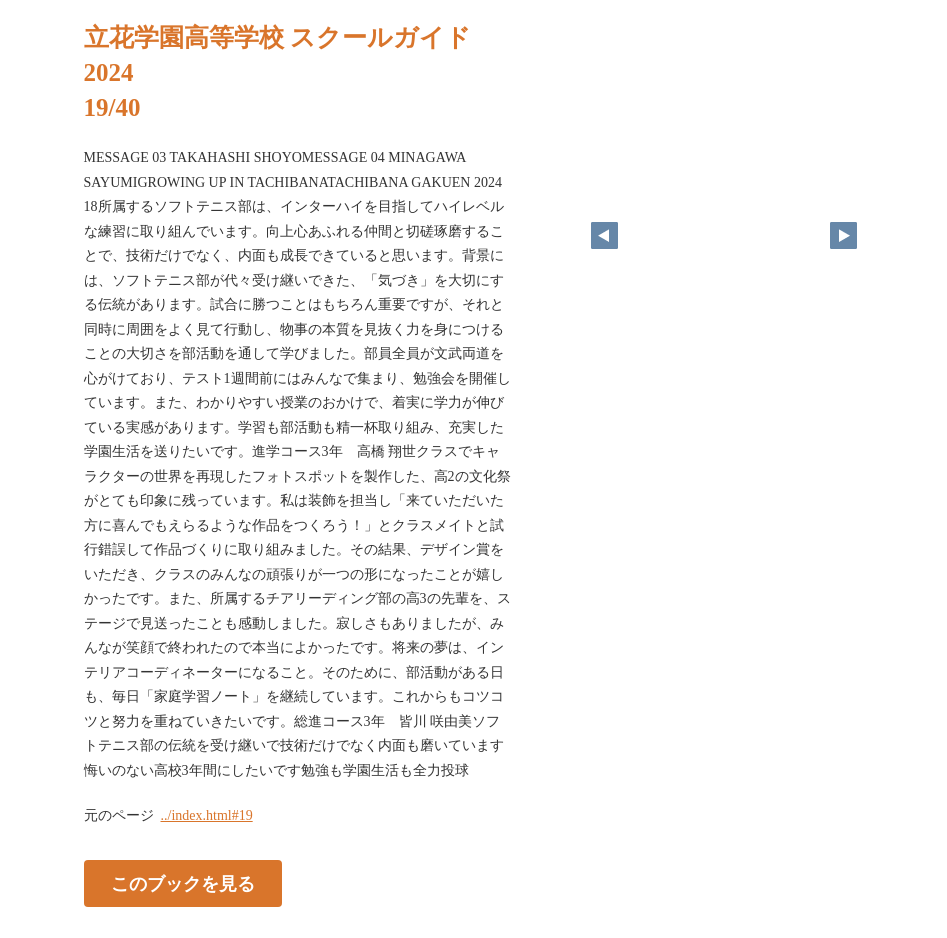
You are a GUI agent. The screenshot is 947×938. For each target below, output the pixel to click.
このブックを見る (183, 884)
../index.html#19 (207, 815)
